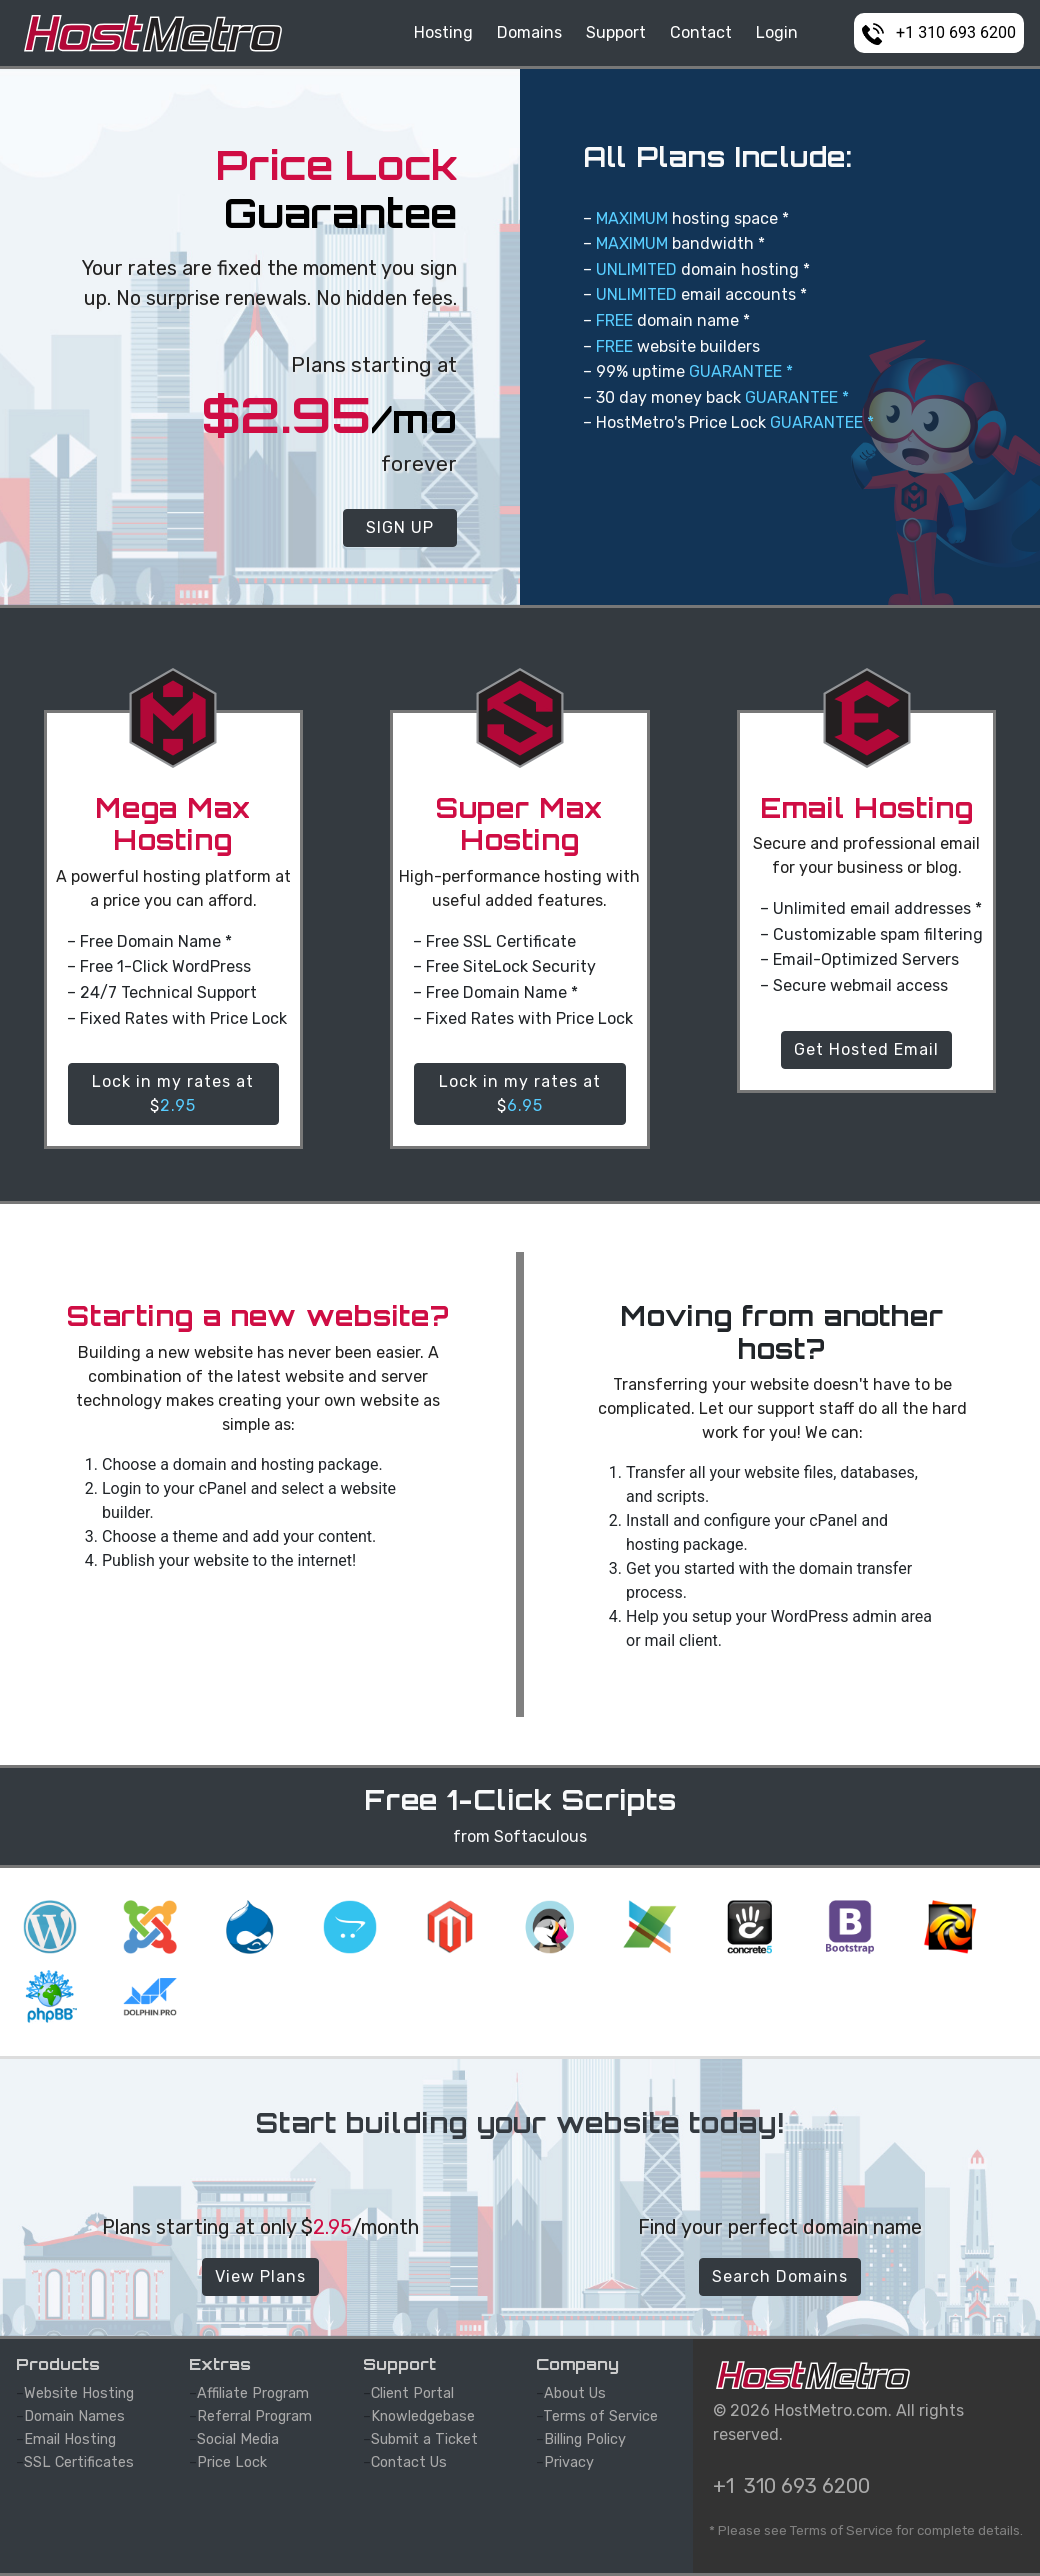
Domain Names (74, 2416)
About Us (575, 2393)
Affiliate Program (253, 2393)
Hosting (443, 32)
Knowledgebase (423, 2416)
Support (616, 32)
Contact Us (409, 2462)
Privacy (569, 2462)
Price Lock (232, 2462)
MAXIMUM (632, 218)
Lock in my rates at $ (173, 1093)
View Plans (260, 2276)
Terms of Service (600, 2416)
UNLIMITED (636, 269)
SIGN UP (400, 527)
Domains (529, 32)
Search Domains (780, 2276)
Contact (701, 32)
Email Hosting (70, 2439)
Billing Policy (585, 2439)
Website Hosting (79, 2393)
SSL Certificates (79, 2462)
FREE (614, 320)
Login (777, 32)
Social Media (238, 2439)
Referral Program (254, 2416)
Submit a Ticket (424, 2439)
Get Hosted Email (866, 1049)
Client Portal (412, 2393)
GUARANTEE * (741, 371)
